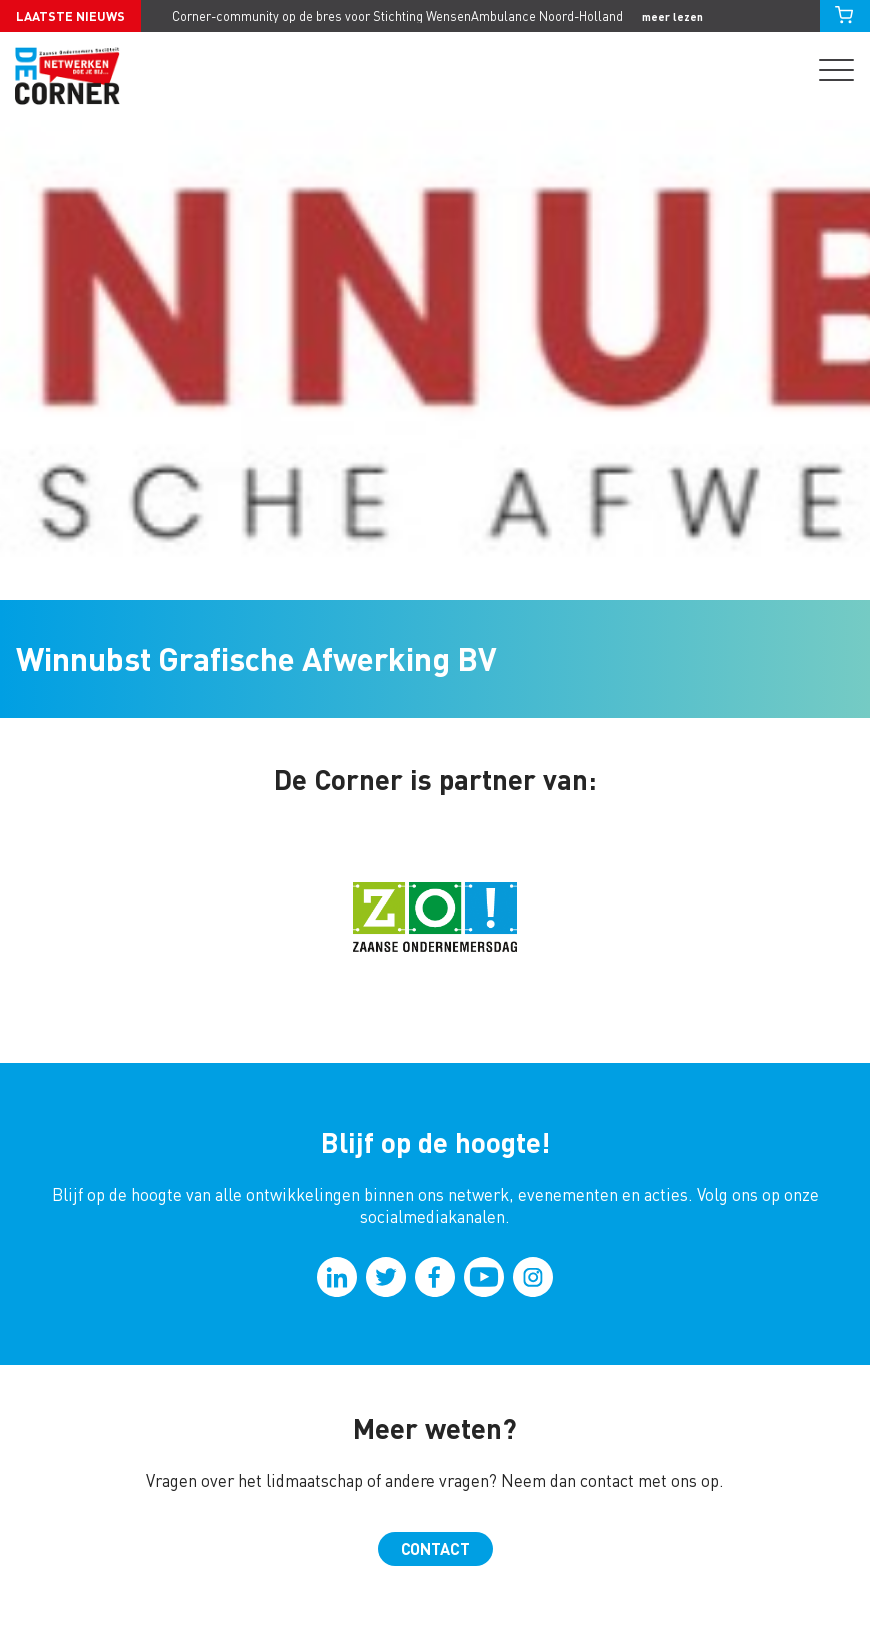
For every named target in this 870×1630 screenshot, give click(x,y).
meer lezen (672, 16)
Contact (435, 1548)
